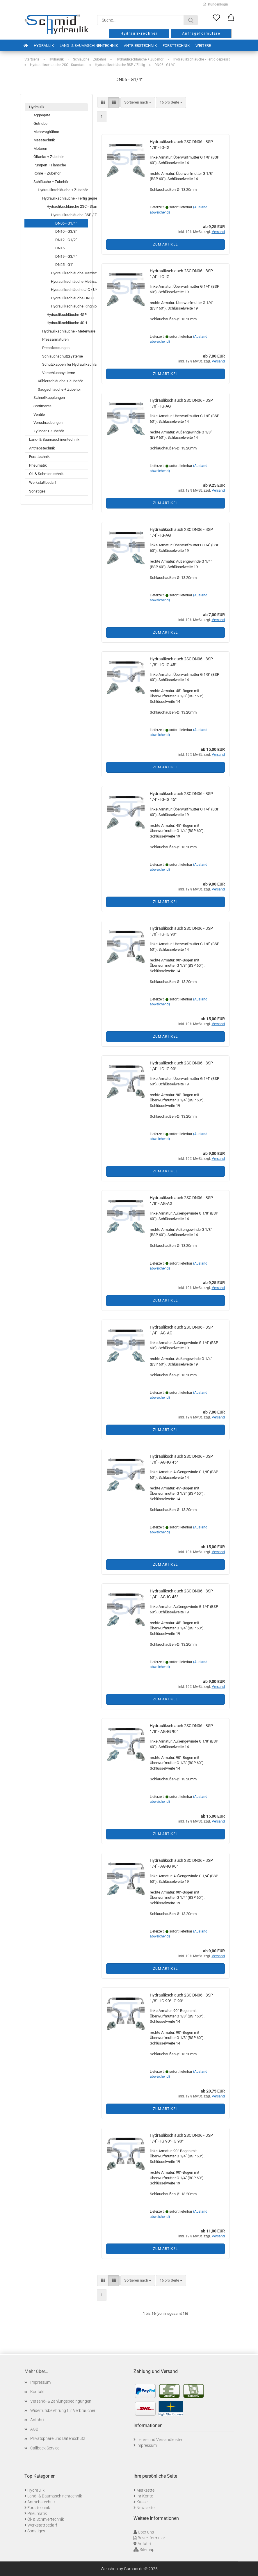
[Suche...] (191, 20)
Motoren (40, 148)
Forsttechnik (176, 45)
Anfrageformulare (201, 33)
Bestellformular (151, 2538)
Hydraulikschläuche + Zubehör (63, 190)
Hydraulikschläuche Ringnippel (69, 306)
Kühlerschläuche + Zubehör (60, 381)
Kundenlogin (215, 4)
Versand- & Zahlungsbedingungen (60, 2401)
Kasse (141, 2501)
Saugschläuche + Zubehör (59, 389)
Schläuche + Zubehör (50, 181)
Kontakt (37, 2391)
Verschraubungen (48, 422)
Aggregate (41, 115)
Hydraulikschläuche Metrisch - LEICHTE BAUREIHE (69, 273)
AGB (34, 2429)
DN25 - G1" (64, 264)
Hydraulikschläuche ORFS (69, 298)
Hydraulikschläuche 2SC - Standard (67, 206)
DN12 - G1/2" (66, 240)
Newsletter (146, 2507)
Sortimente (42, 406)
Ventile (39, 414)
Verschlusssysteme (58, 373)
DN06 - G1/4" (66, 223)
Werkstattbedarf (42, 482)
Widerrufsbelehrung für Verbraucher (62, 2410)
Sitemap (147, 2549)
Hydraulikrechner (139, 33)
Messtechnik (44, 140)
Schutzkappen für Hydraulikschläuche (65, 364)
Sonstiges (37, 491)
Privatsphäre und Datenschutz (57, 2438)
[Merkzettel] (216, 18)
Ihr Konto (144, 2496)
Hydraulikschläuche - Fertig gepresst (65, 198)
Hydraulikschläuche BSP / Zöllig (69, 215)
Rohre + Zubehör (47, 173)
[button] (231, 18)
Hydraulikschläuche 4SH (67, 323)
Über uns (146, 2532)
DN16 (60, 248)
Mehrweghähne (46, 131)
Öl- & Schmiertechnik (46, 474)
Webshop (109, 2568)
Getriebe (40, 123)
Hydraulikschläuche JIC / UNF (69, 289)
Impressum (40, 2382)
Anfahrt (37, 2419)
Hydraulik (44, 45)
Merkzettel (145, 2490)
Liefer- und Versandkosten (160, 2439)
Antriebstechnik (140, 45)
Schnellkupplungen (49, 397)
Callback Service (44, 2448)
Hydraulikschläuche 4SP (67, 314)
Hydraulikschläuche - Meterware (65, 331)
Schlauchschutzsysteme (62, 356)
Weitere (203, 45)
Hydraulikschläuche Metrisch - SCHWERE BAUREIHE (69, 281)
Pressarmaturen (55, 339)
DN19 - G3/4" (66, 256)
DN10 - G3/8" (66, 231)
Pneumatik (38, 465)
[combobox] (137, 102)
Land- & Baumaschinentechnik (89, 45)
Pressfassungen (56, 348)
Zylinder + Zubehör (48, 431)
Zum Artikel (165, 244)
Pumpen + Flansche (49, 165)
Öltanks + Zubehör (48, 156)
